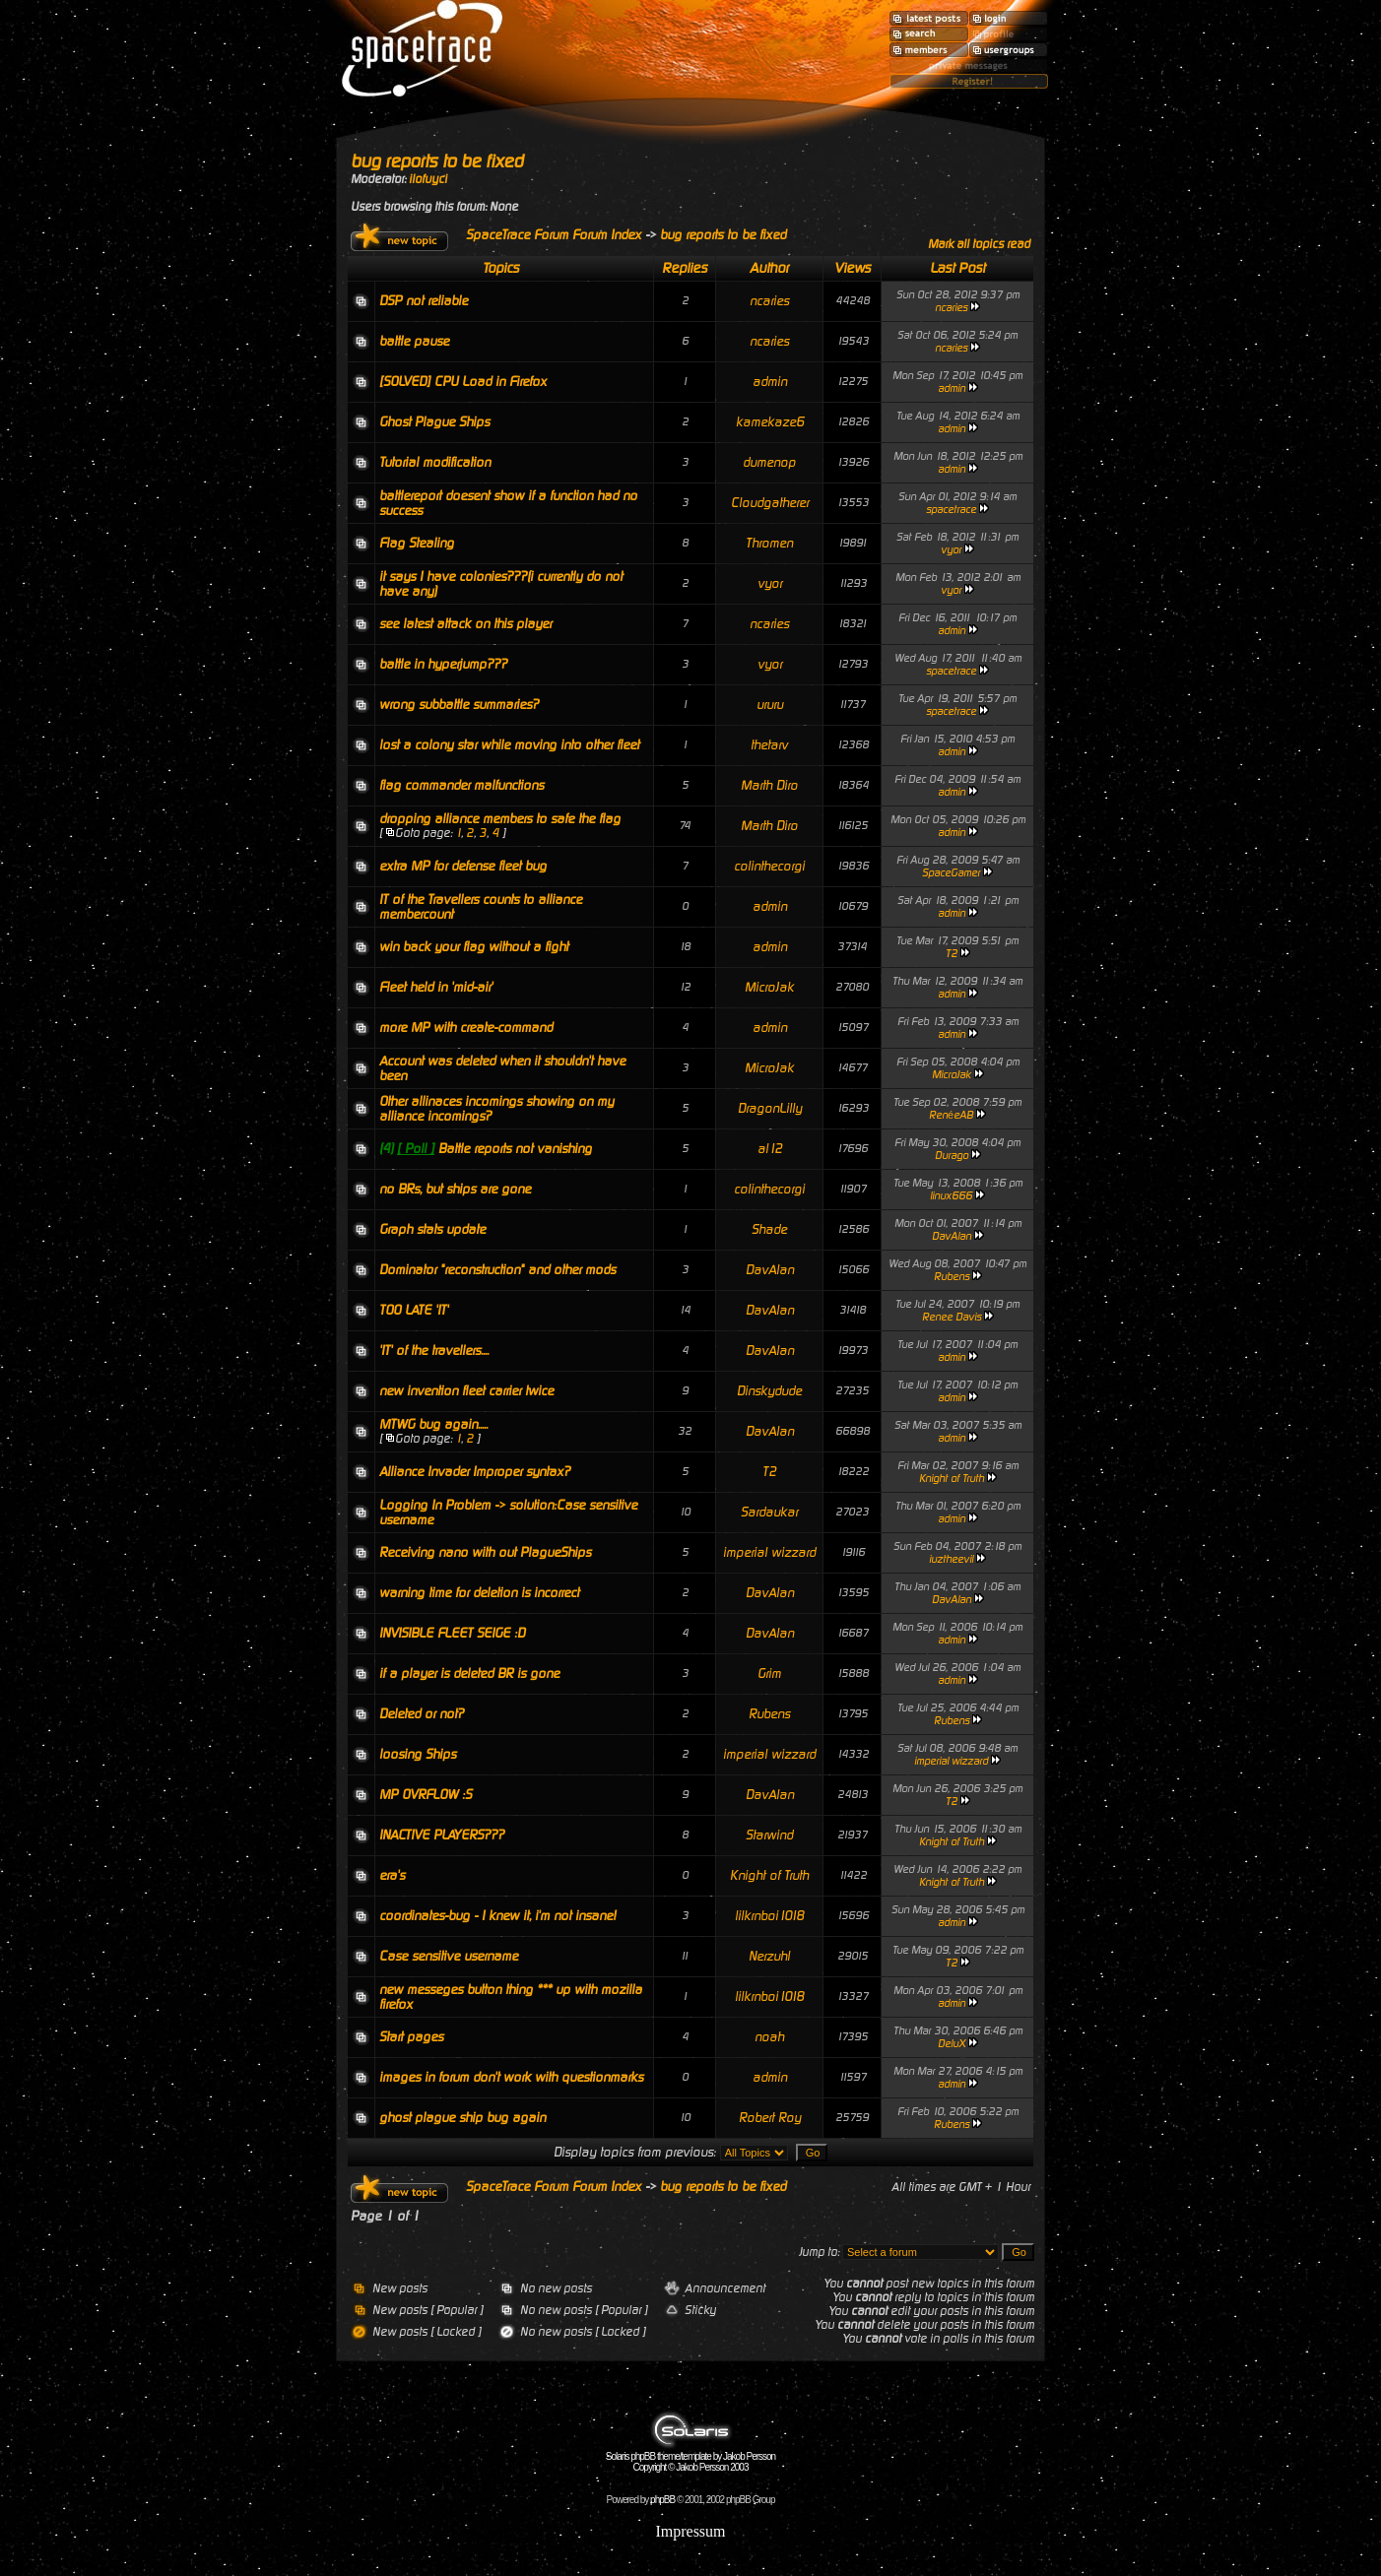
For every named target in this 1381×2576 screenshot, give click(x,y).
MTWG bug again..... (433, 1424)
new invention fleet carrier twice (466, 1391)
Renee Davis (951, 1317)
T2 (951, 953)
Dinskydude (769, 1391)
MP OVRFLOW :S (425, 1794)
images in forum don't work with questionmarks (511, 2077)
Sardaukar (769, 1512)
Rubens (951, 1276)
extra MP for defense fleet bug (463, 866)
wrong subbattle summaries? (459, 704)
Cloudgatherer (770, 502)
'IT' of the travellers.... (434, 1350)
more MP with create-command (466, 1027)
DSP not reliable (423, 300)
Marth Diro (769, 785)
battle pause (414, 341)
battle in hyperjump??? (443, 664)
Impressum (690, 2531)
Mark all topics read (979, 244)
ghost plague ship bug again (462, 2117)
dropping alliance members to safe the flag (500, 818)
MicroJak (769, 987)
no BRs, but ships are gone (455, 1189)
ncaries (769, 300)
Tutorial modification (435, 462)
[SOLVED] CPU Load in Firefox (463, 381)
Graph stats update (432, 1229)
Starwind (769, 1835)
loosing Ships (417, 1754)
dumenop (769, 462)
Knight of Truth (951, 1478)
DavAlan (951, 1236)
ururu (769, 704)
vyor (951, 550)
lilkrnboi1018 (769, 1915)
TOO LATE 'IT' (413, 1310)
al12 (769, 1148)
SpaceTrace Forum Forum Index (553, 234)
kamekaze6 (770, 422)
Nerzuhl (769, 1956)
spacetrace (951, 509)
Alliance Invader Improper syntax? (474, 1471)
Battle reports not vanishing (515, 1148)
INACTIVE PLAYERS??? (441, 1835)
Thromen (769, 543)
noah (769, 2036)
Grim (769, 1673)
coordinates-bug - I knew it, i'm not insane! (497, 1915)
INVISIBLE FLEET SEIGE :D (452, 1633)
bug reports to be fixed (437, 161)
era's (392, 1875)
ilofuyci (428, 179)
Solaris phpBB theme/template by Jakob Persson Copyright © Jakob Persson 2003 (690, 2457)
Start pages (411, 2036)
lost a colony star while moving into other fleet (509, 745)
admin (770, 381)
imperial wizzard (769, 1552)
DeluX (951, 2043)
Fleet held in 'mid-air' (436, 987)
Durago (951, 1155)
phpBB (662, 2499)
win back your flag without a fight (473, 946)
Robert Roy (770, 2117)
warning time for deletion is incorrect (479, 1592)
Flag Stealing (416, 543)
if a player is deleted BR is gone (469, 1673)
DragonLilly (770, 1108)
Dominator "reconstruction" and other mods (497, 1269)
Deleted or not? (421, 1714)
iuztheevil (951, 1559)
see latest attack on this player (465, 623)
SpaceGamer (951, 873)
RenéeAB (951, 1115)
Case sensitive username (448, 1956)
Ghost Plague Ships (434, 422)
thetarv (769, 745)
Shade (769, 1229)
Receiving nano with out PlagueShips (485, 1552)
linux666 (951, 1196)
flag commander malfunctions (461, 785)
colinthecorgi (769, 866)
